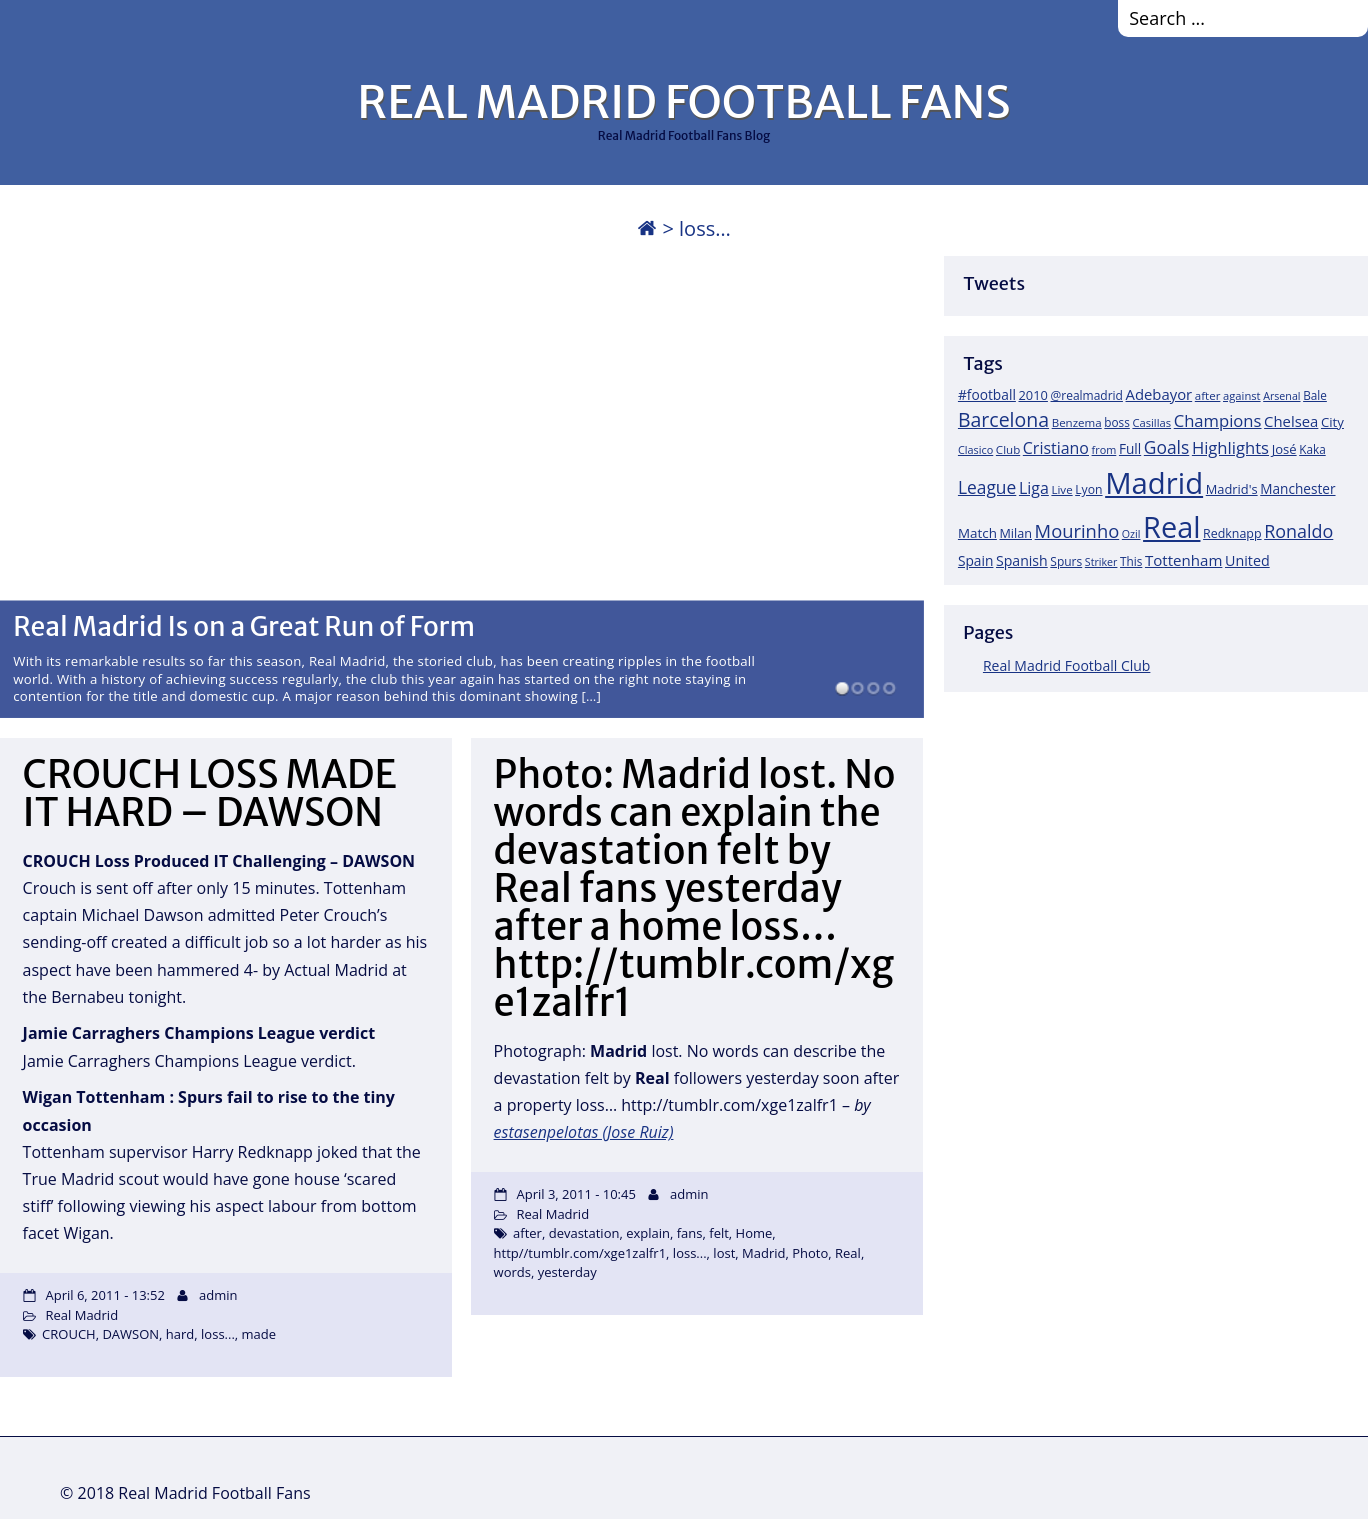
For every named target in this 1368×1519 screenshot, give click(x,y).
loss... (218, 1334)
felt (719, 1233)
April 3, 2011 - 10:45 (575, 1194)
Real (848, 1253)
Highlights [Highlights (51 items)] (1230, 447)
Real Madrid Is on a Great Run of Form (244, 626)
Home (754, 1233)
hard (180, 1334)
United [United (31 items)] (1247, 560)
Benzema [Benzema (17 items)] (1077, 422)
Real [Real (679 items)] (1171, 526)
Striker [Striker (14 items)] (1101, 562)
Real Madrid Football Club (1066, 665)
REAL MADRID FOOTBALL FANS (683, 102)
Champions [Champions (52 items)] (1218, 420)
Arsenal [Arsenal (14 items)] (1281, 396)
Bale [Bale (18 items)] (1315, 395)
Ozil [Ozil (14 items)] (1131, 534)
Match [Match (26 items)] (977, 533)
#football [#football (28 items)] (987, 394)
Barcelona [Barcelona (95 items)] (1003, 419)
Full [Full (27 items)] (1130, 448)
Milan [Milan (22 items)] (1015, 533)
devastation (584, 1233)
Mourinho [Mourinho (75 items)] (1077, 530)
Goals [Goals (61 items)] (1166, 447)
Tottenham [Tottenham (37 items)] (1183, 560)
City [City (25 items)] (1332, 422)
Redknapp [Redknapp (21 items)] (1232, 533)
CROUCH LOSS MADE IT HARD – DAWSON (210, 793)
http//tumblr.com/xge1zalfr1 (580, 1253)
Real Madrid (81, 1315)
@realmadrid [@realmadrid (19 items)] (1087, 395)
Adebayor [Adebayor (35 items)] (1159, 394)
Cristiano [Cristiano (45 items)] (1056, 448)
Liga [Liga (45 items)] (1034, 488)
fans (690, 1233)
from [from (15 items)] (1104, 449)
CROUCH (69, 1334)
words (512, 1272)
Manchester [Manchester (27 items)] (1297, 488)
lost (724, 1253)
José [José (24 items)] (1284, 449)
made (259, 1334)
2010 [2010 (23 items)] (1032, 395)
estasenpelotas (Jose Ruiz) (584, 1132)
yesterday (567, 1272)
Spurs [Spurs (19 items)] (1066, 561)
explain (648, 1233)
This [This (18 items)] (1131, 561)
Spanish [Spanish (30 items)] (1022, 560)
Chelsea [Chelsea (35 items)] (1291, 421)
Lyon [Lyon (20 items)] (1088, 489)
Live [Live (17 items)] (1061, 489)
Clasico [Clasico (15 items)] (975, 449)
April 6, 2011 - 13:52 (104, 1295)
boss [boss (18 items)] (1117, 422)
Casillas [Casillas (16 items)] (1151, 422)
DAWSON (130, 1334)
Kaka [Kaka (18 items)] (1312, 449)
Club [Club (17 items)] (1008, 449)
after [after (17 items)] (1208, 395)
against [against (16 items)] (1242, 395)
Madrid (763, 1253)
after (527, 1233)
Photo (810, 1253)
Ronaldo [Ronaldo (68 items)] (1298, 531)
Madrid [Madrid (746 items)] (1154, 483)
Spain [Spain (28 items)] (976, 560)
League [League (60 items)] (987, 487)
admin (218, 1295)
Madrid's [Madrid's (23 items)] (1232, 489)
